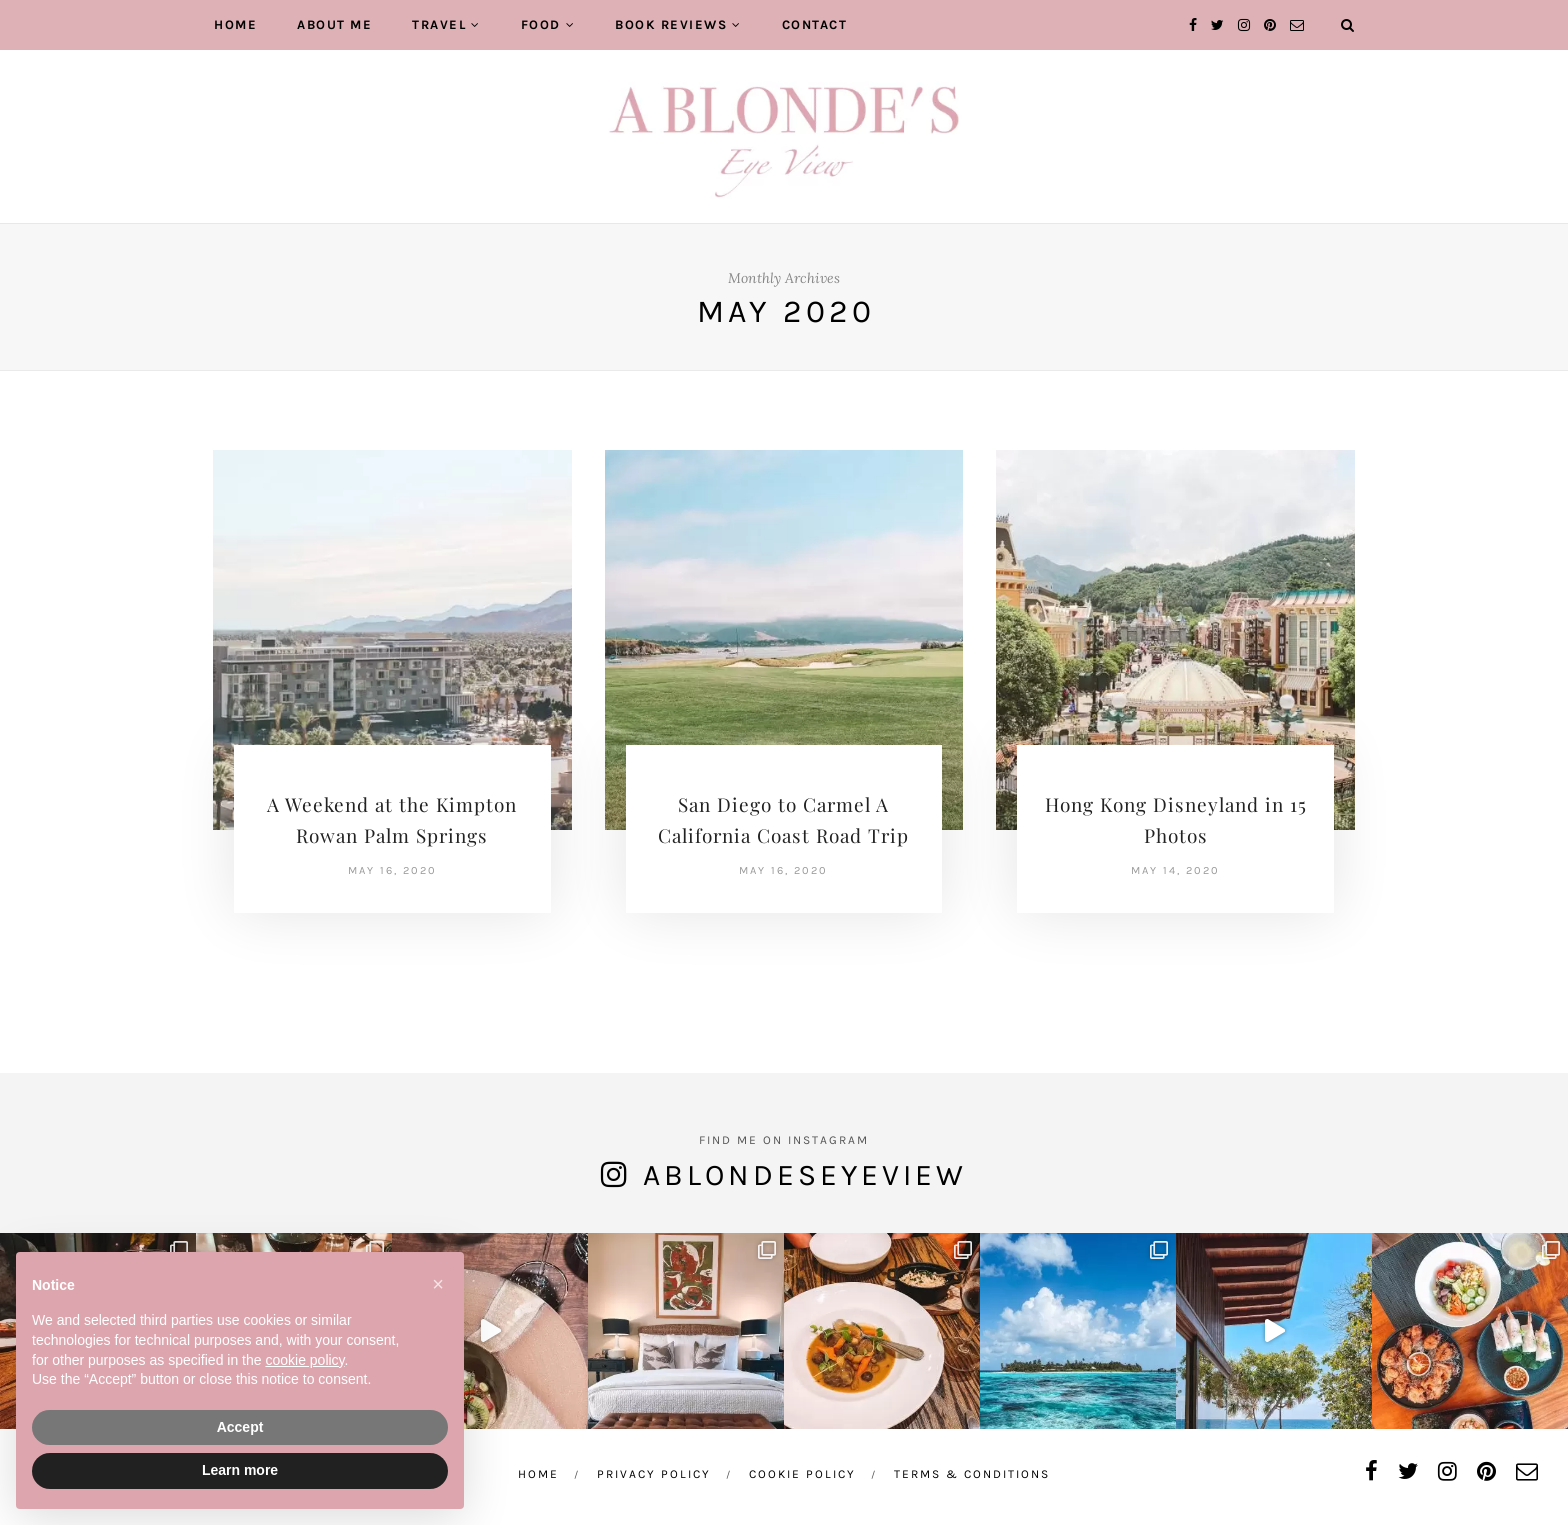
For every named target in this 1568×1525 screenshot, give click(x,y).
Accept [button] (240, 1427)
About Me (334, 24)
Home (235, 24)
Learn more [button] (240, 1470)
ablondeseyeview (805, 1175)
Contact (815, 24)
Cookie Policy (802, 1474)
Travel (439, 24)
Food (541, 24)
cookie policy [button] (304, 1360)
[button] (438, 1284)
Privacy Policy (654, 1474)
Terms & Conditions (972, 1474)
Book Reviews (671, 24)
